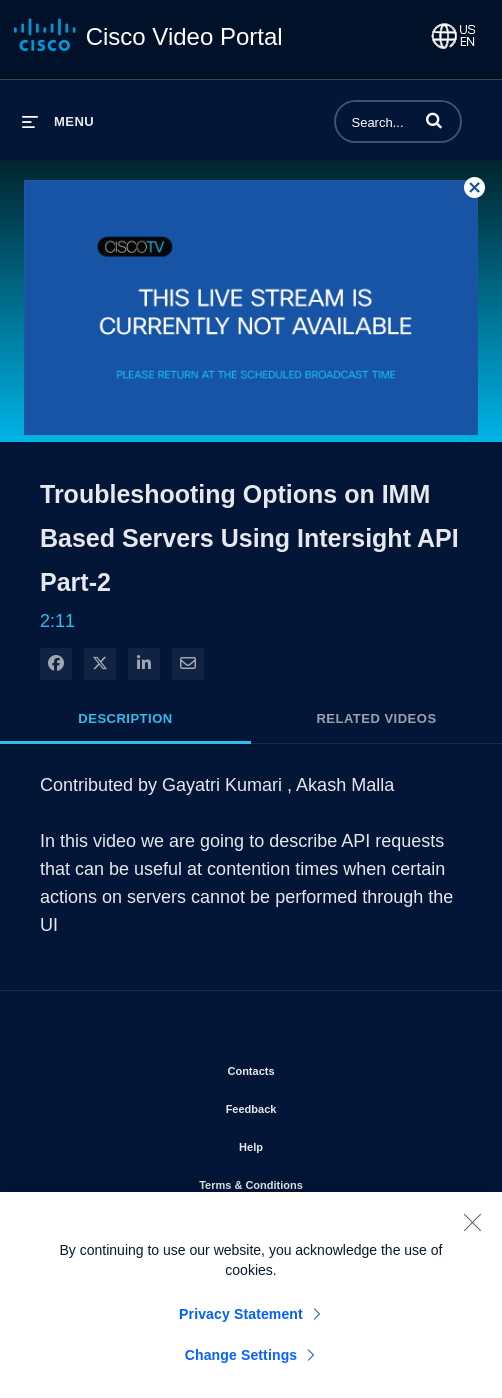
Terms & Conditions (308, 1181)
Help (308, 1143)
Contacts (307, 1067)
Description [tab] (125, 718)
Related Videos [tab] (376, 718)
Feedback (308, 1105)
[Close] (472, 1232)
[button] (434, 120)
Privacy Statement (241, 1324)
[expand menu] (58, 121)
